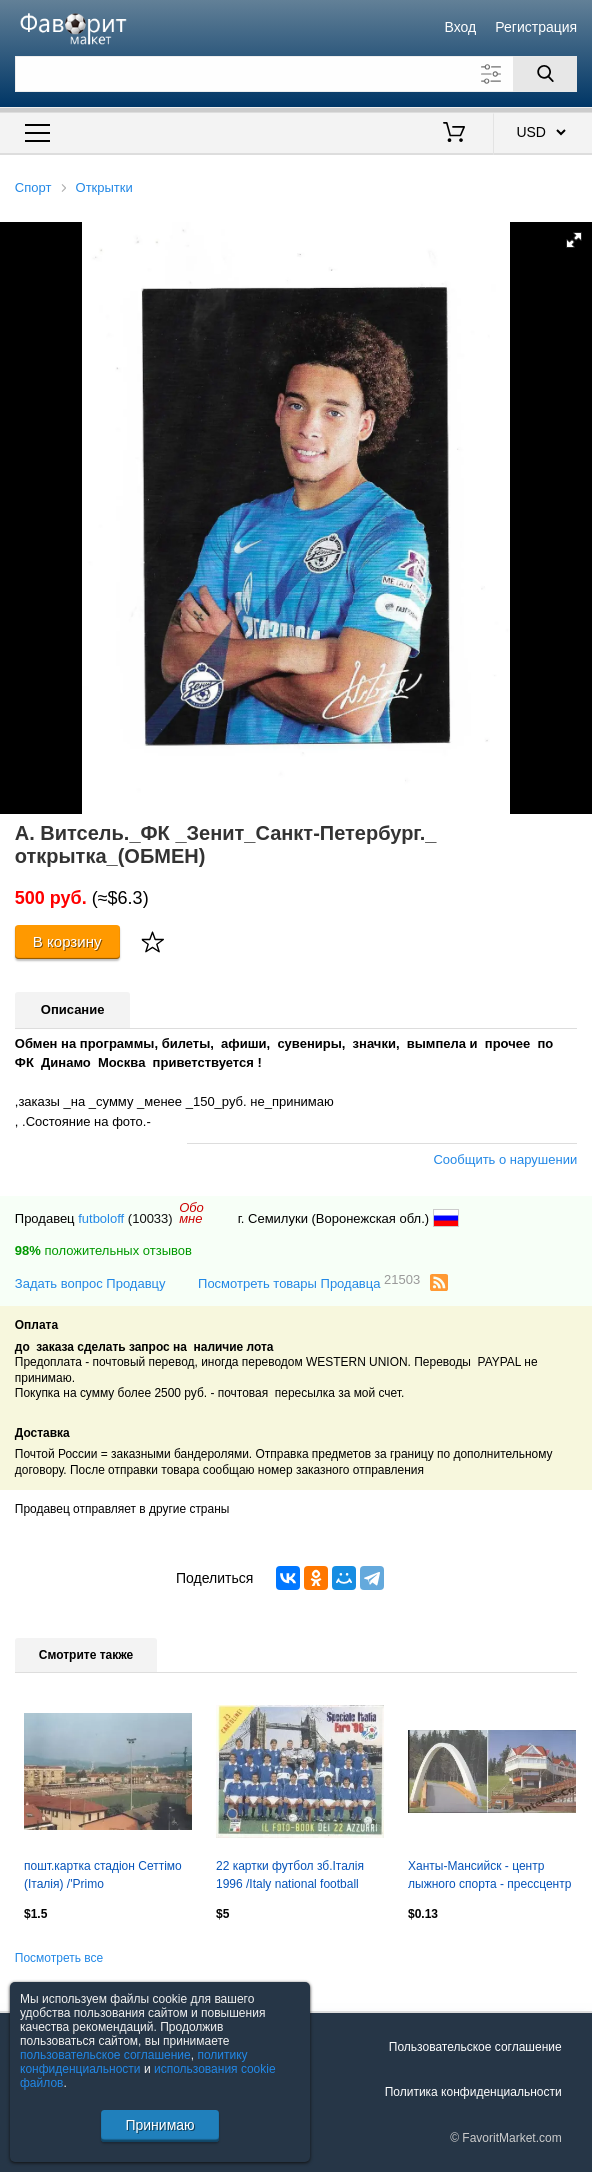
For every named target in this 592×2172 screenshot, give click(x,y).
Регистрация (536, 27)
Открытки (104, 187)
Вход (460, 27)
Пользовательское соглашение (475, 2047)
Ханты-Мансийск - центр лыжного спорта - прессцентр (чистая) (489, 1877)
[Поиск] (545, 74)
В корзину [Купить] (67, 941)
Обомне (191, 1213)
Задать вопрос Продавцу (90, 1283)
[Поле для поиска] (296, 74)
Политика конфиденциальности (473, 2092)
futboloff (101, 1218)
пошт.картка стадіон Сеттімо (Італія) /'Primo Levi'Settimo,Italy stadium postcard (103, 1877)
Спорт (33, 187)
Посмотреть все (59, 1958)
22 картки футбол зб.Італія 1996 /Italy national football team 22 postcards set (290, 1877)
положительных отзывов (103, 1250)
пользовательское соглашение (105, 2055)
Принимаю (159, 2125)
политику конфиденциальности (134, 2062)
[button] (574, 240)
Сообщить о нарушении (505, 1159)
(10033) (150, 1218)
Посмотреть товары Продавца (309, 1282)
